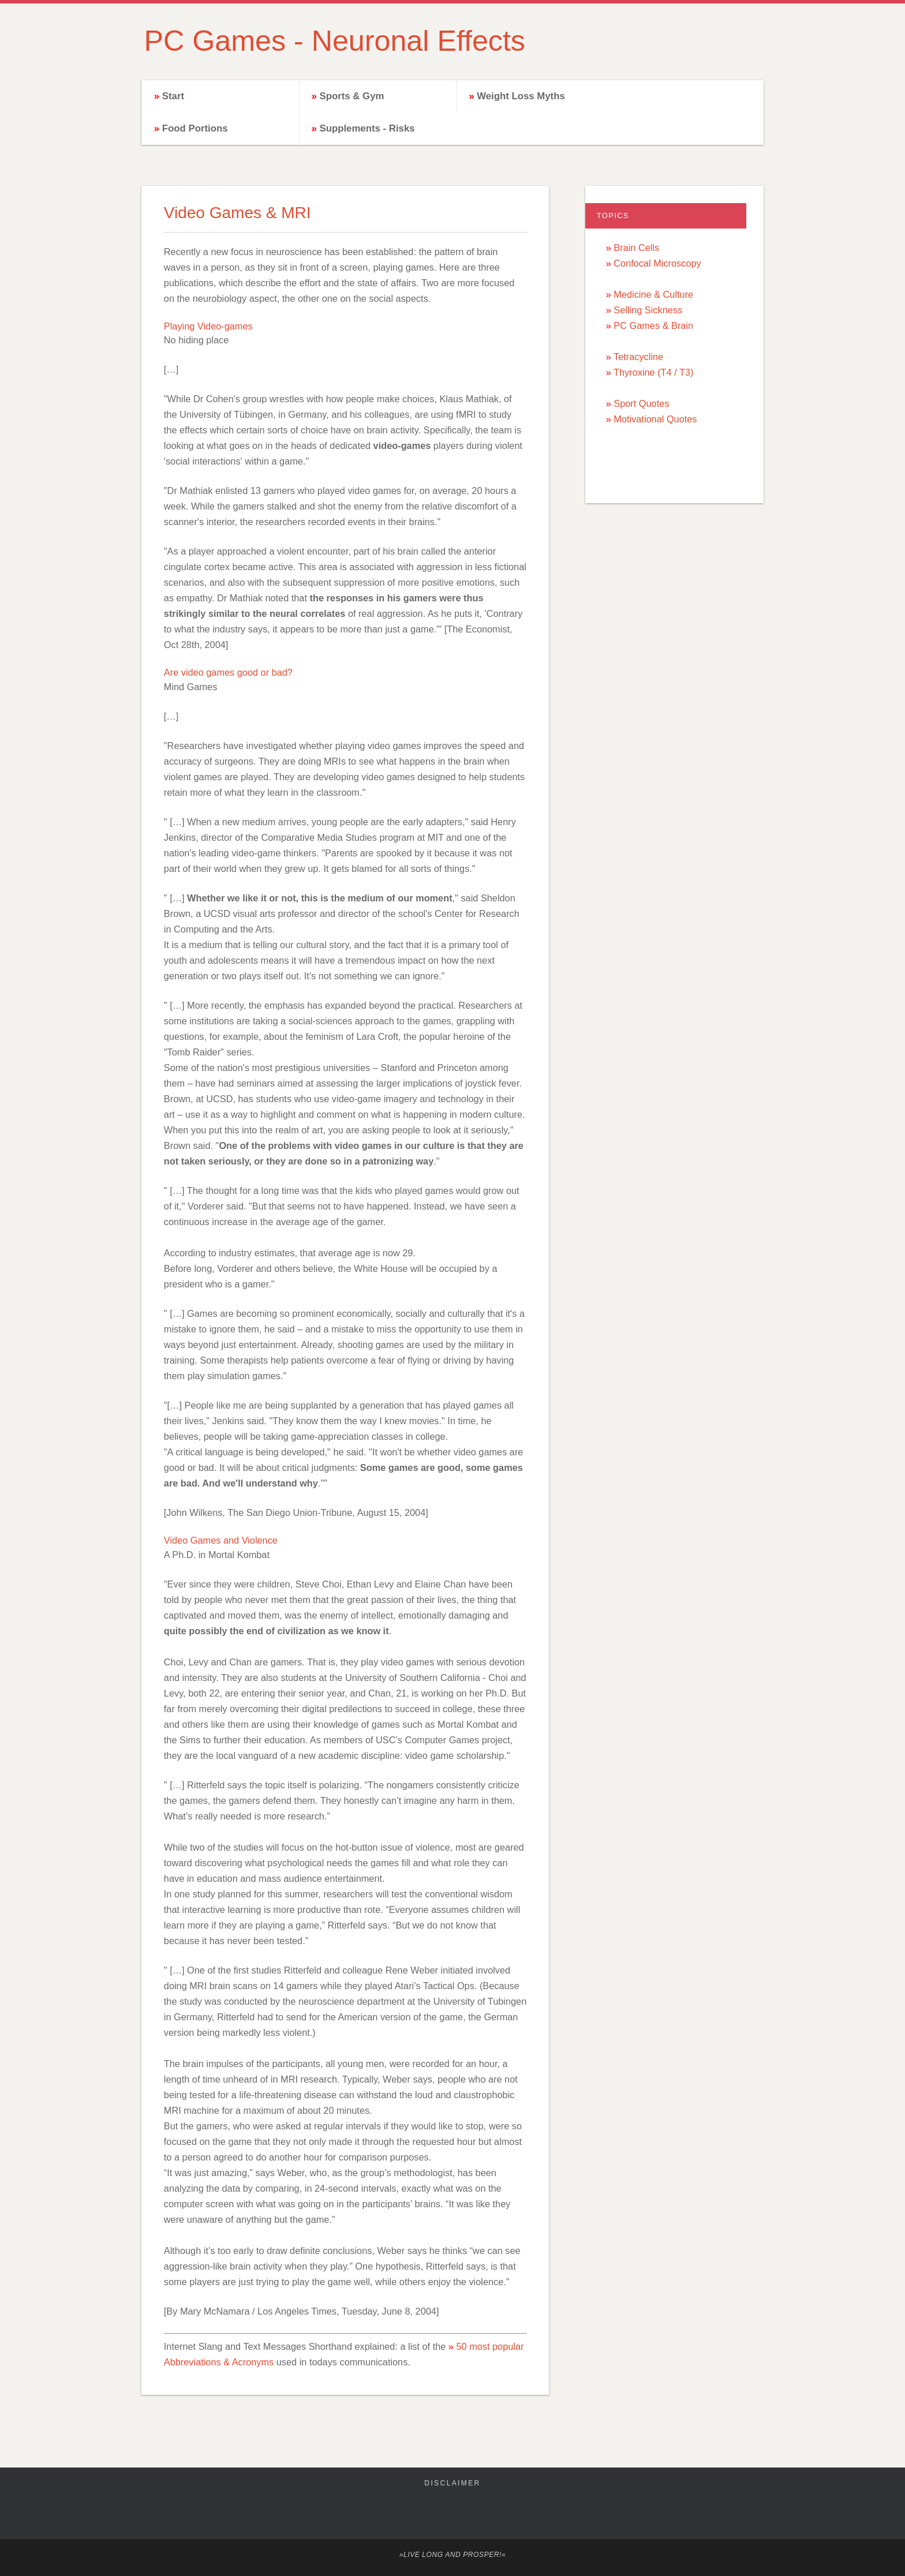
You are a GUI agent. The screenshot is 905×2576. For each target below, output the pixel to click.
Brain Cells (636, 247)
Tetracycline (638, 356)
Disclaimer (452, 2483)
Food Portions (195, 128)
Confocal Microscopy (657, 263)
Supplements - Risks (366, 128)
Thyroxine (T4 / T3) (653, 372)
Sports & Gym (351, 96)
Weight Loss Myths (521, 96)
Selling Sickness (648, 310)
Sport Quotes (641, 403)
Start (173, 96)
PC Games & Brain (653, 325)
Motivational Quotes (655, 419)
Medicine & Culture (653, 294)
